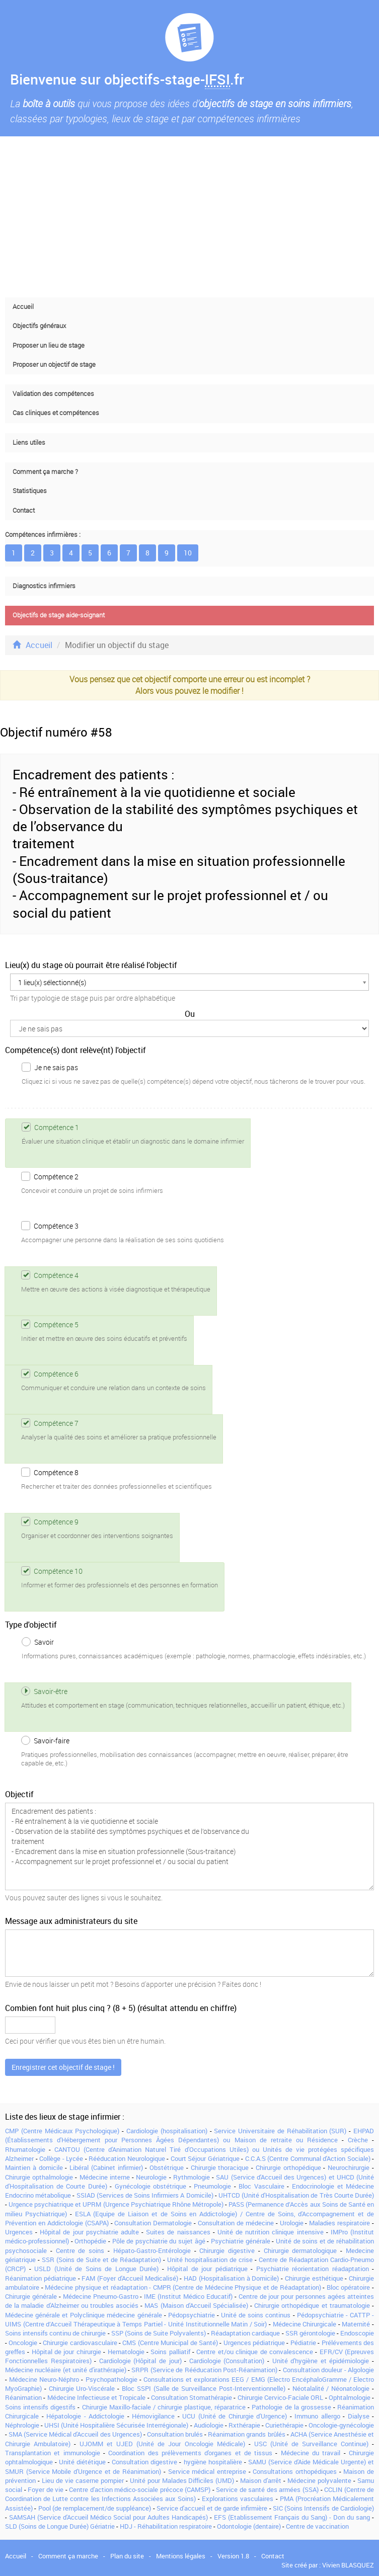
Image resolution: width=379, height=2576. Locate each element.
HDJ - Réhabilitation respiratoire (166, 2526)
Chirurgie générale (31, 2296)
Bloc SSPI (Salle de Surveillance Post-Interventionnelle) (203, 2388)
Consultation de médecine (236, 2222)
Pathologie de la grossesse (291, 2406)
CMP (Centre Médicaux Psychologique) (62, 2130)
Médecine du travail (311, 2452)
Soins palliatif (170, 2351)
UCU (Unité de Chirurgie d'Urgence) (234, 2416)
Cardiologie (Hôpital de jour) (140, 2360)
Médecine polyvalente (319, 2480)
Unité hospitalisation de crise (210, 2259)
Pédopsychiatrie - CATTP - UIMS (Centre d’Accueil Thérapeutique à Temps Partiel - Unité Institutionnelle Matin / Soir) (189, 2319)
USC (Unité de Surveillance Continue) (311, 2443)
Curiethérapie (284, 2425)
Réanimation (23, 2397)
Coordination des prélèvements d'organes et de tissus (190, 2452)
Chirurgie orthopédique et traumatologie (312, 2305)
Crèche (358, 2139)
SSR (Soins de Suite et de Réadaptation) (101, 2259)
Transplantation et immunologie (52, 2452)
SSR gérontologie (310, 2333)
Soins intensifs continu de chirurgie (55, 2333)
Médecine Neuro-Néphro (44, 2379)
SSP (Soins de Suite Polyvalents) (158, 2333)
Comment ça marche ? (45, 471)
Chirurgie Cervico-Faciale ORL (281, 2397)
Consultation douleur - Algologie (328, 2369)
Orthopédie (90, 2240)
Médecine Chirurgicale (305, 2323)
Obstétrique (166, 2167)
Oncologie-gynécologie (341, 2425)
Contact (24, 510)
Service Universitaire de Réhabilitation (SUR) (280, 2130)
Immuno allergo (317, 2416)
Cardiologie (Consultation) (227, 2360)
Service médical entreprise (207, 2471)
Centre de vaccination (317, 2526)
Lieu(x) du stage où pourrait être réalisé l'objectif (91, 965)
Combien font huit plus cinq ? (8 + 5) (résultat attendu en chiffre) (121, 2008)
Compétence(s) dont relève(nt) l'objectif (75, 1050)
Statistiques (30, 491)
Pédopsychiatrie (191, 2314)
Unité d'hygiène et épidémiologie (320, 2360)
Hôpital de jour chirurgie (66, 2351)
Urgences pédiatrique (254, 2342)
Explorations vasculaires (237, 2498)
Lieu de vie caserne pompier (83, 2480)
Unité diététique (82, 2461)
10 (188, 552)
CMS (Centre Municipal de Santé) (170, 2342)
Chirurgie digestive (227, 2250)
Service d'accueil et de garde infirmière (212, 2508)
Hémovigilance (153, 2416)
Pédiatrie (303, 2342)
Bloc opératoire (348, 2287)
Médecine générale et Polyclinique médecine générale (83, 2314)
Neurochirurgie (348, 2167)
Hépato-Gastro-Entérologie (152, 2250)
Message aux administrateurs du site (71, 1920)
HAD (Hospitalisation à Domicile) (231, 2278)
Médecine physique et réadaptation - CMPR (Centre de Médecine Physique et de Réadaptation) (183, 2287)
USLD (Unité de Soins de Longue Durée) (96, 2268)
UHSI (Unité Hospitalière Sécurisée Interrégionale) (116, 2425)
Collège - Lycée (61, 2158)
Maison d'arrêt (260, 2480)
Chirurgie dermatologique (300, 2250)
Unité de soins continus (255, 2314)
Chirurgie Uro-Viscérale (82, 2388)
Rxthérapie (244, 2425)
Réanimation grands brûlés (246, 2434)
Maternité (356, 2323)
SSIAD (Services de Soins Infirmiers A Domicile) (145, 2195)
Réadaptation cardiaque (245, 2333)
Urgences (19, 2231)
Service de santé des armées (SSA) (267, 2489)
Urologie (292, 2222)
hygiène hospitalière (213, 2461)
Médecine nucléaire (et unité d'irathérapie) (65, 2369)
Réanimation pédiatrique (40, 2278)
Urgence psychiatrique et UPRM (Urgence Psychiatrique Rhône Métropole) (116, 2204)
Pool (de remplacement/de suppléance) (94, 2508)
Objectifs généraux (39, 325)
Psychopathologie (111, 2379)
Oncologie (23, 2342)
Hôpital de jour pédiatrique (207, 2268)
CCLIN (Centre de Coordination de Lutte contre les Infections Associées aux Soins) (189, 2494)
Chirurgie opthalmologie (39, 2177)
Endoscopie (357, 2333)
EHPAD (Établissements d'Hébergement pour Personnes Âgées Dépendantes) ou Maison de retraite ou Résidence (189, 2135)
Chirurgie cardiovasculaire (80, 2342)
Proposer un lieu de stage (49, 345)
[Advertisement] (189, 216)
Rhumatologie (25, 2149)
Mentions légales (180, 2555)
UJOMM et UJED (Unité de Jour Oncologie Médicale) (162, 2443)
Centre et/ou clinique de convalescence (254, 2351)
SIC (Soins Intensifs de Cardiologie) (323, 2508)
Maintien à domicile (34, 2167)
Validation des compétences (53, 393)
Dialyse (358, 2416)
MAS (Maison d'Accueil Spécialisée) (196, 2305)
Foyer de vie (45, 2489)
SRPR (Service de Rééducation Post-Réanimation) (204, 2369)
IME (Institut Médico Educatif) (188, 2296)
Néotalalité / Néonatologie (331, 2388)
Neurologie (151, 2177)
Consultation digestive (144, 2461)
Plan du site (127, 2555)
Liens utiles (29, 442)
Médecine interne (105, 2177)
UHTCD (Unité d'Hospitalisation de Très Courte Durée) (296, 2195)
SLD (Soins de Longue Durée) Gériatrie (60, 2526)
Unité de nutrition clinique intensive (270, 2231)
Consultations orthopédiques (295, 2471)
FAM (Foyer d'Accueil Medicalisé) (130, 2278)
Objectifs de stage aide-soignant (59, 615)
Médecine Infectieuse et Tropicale (96, 2397)
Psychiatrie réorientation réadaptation (312, 2268)
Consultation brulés (175, 2434)
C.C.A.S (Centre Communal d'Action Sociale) (307, 2158)
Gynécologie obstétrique (151, 2186)
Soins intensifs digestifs (40, 2406)
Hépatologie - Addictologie (85, 2416)
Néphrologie (22, 2425)
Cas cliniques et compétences (56, 413)
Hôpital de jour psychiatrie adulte (89, 2231)
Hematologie (126, 2351)
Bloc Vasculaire (261, 2186)
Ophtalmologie (349, 2397)
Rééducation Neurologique (127, 2158)
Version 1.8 (233, 2555)
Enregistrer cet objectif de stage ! (63, 2067)
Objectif (19, 1794)
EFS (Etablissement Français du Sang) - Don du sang (292, 2517)
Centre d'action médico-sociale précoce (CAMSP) (139, 2489)
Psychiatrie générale (240, 2240)
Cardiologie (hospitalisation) (166, 2130)
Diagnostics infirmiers (44, 586)
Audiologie (208, 2425)
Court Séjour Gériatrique (205, 2158)
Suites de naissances (178, 2231)
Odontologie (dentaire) (249, 2526)
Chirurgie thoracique (220, 2167)
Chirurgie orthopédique (288, 2167)
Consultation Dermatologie (153, 2222)
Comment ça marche (68, 2555)
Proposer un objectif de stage (54, 364)
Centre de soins (80, 2250)
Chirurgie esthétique (314, 2278)
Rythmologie (191, 2177)
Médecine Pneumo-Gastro (100, 2296)
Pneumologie (212, 2186)
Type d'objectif (31, 1624)
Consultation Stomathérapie (191, 2397)
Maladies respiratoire (339, 2222)
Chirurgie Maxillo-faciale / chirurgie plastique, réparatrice (164, 2406)
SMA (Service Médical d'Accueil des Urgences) (75, 2434)
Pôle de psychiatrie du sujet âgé (158, 2240)
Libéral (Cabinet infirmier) (106, 2167)
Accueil (23, 306)
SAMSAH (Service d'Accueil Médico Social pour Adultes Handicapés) (108, 2517)
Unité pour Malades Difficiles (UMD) (182, 2480)
